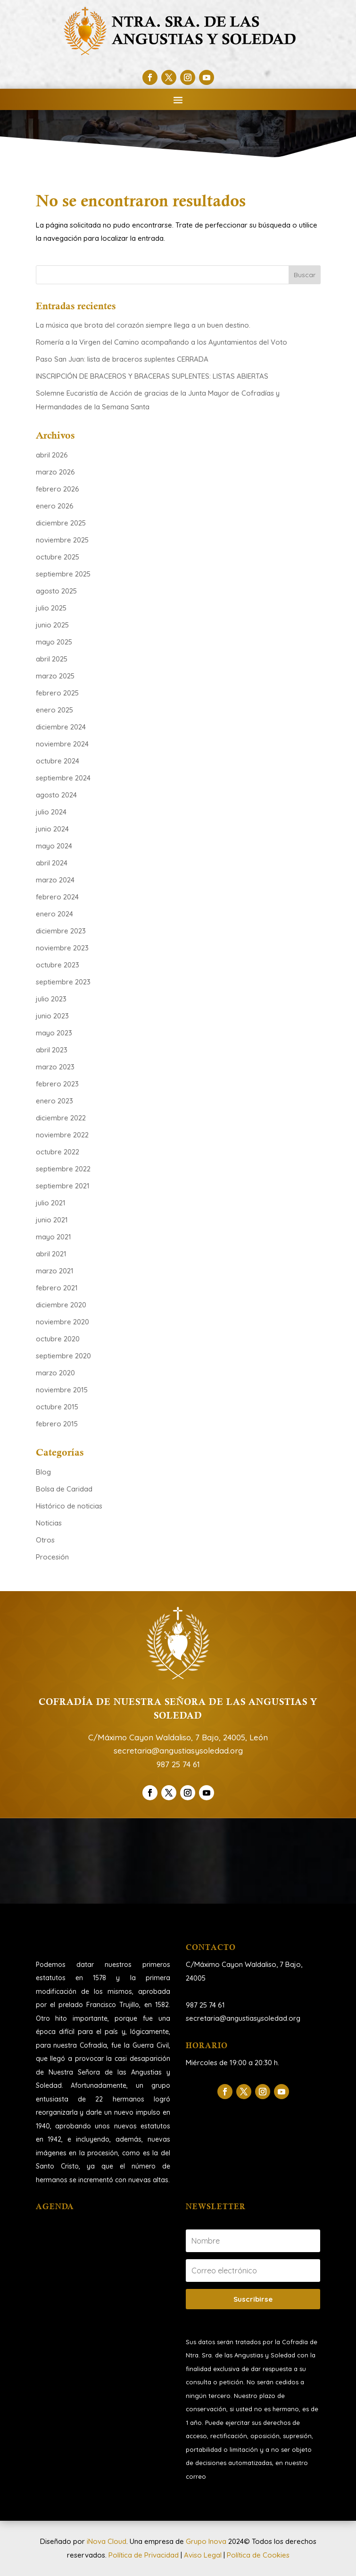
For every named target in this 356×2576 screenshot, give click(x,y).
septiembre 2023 (63, 981)
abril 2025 (51, 658)
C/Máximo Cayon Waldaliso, (232, 1964)
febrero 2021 (57, 1287)
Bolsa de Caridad (64, 1488)
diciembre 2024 (61, 726)
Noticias (49, 1522)
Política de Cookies (258, 2555)
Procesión (52, 1556)
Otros (45, 1539)
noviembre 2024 (62, 743)
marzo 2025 (55, 675)
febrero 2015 (57, 1423)
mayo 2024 (54, 845)
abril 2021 (51, 1253)
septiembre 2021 (63, 1185)
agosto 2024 (56, 794)
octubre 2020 (58, 1338)
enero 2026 (55, 505)
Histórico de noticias (69, 1505)
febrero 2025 (57, 692)
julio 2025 (51, 607)
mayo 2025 (54, 641)
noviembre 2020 (62, 1321)
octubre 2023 (57, 964)
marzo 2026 (55, 471)
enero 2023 (54, 1100)
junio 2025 (52, 624)
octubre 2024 (57, 760)
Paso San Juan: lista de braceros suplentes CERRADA (122, 359)
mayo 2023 (54, 1032)
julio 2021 (51, 1202)
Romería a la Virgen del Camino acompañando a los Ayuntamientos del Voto (161, 342)
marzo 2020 (55, 1372)
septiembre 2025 (63, 573)
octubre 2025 (57, 556)
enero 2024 (54, 913)
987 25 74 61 (178, 1764)
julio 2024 (51, 811)
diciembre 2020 (61, 1304)
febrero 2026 (57, 488)
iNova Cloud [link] (106, 2541)
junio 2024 (52, 828)
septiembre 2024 (63, 777)
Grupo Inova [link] (207, 2541)
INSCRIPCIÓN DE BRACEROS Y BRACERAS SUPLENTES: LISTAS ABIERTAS (152, 376)
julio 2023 (51, 998)
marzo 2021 (55, 1270)
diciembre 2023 (61, 930)
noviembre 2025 (62, 539)
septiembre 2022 (63, 1168)
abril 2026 (52, 454)
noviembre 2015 (62, 1389)
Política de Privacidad (143, 2555)
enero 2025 (54, 709)
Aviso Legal (203, 2555)
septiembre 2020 (63, 1355)
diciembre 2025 (61, 522)
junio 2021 (52, 1219)
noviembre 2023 (62, 947)
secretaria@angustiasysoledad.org (178, 1750)
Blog (43, 1471)
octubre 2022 (57, 1151)
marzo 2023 (55, 1066)
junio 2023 (52, 1015)
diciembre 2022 (61, 1117)
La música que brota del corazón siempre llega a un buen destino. (144, 325)
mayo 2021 (53, 1236)
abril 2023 (51, 1049)
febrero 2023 (57, 1083)
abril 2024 (51, 862)
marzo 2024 (55, 879)
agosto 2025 (56, 590)
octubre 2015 (57, 1406)
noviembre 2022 (62, 1134)
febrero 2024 (57, 896)
